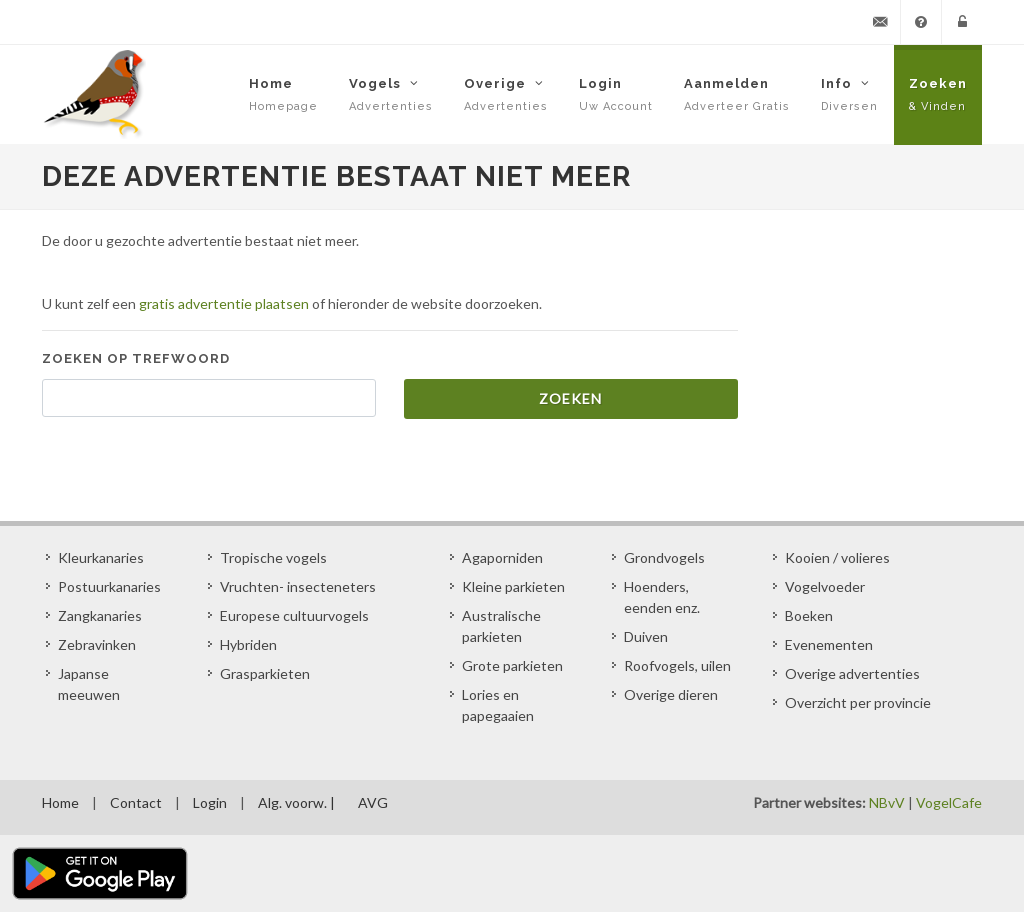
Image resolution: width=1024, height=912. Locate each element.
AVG (373, 802)
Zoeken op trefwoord (136, 358)
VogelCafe (949, 802)
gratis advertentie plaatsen (224, 303)
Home (60, 802)
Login (210, 802)
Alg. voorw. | (296, 802)
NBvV (887, 802)
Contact (136, 802)
